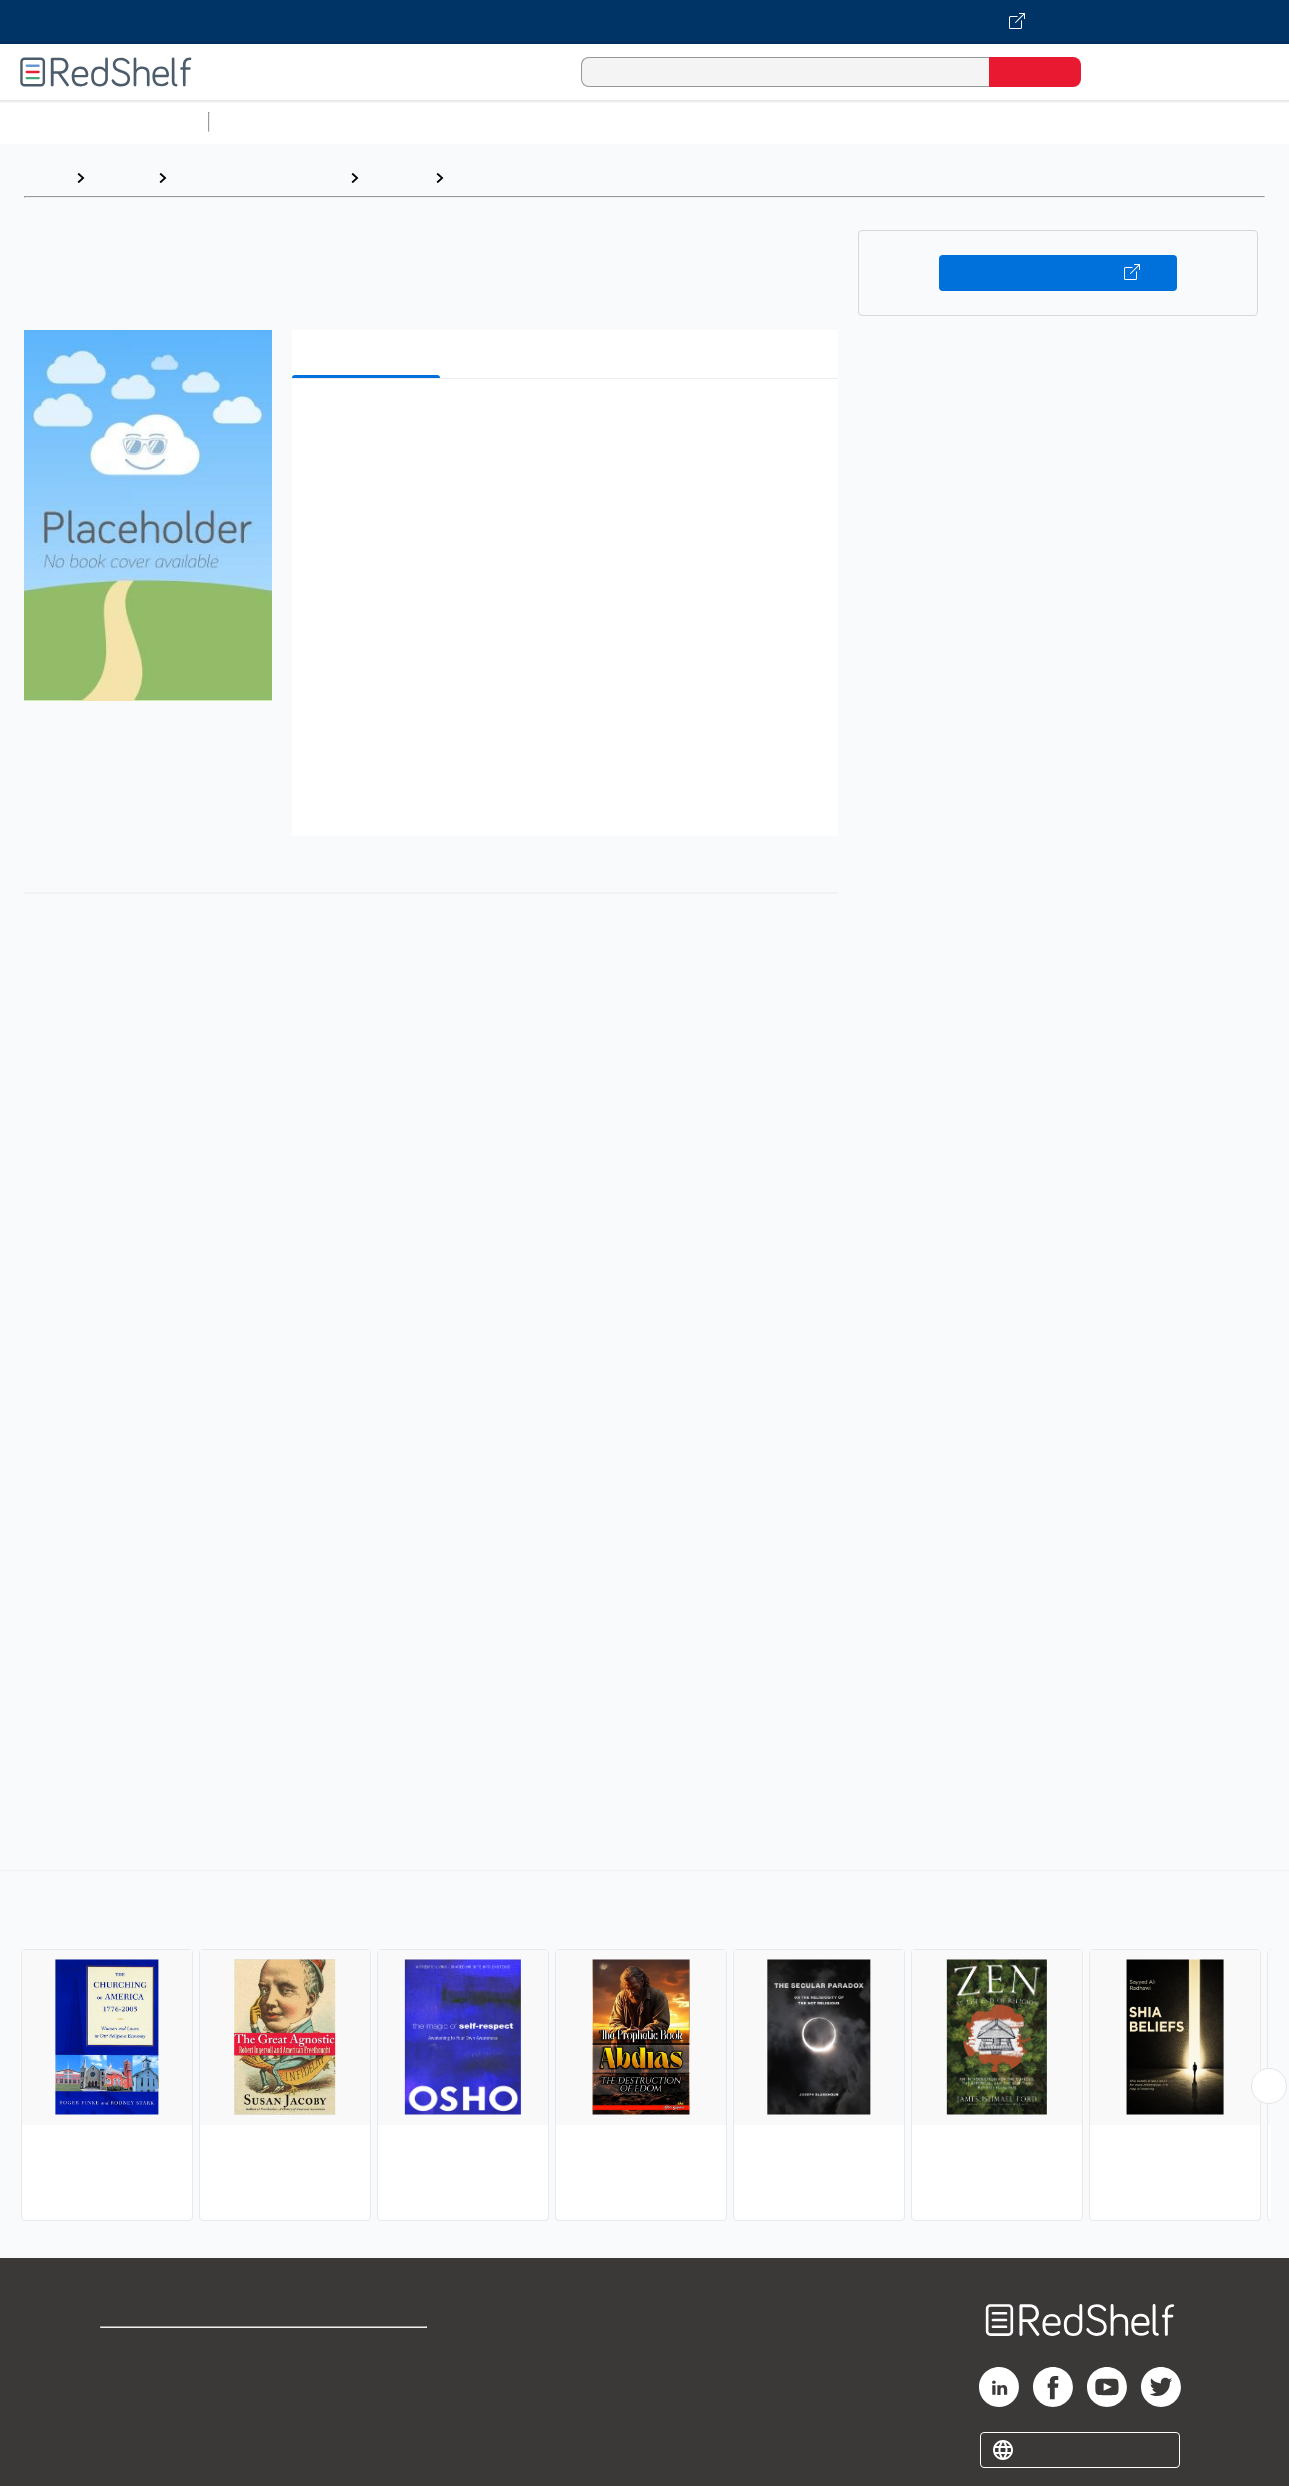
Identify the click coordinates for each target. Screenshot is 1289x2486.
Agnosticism (500, 177)
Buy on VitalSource (1058, 273)
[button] (569, 424)
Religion (396, 177)
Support (130, 2383)
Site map (133, 2447)
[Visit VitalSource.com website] (644, 22)
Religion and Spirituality (258, 177)
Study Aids (270, 121)
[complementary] (644, 2048)
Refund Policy (370, 2383)
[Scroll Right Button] (1269, 2086)
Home (45, 177)
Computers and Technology (571, 121)
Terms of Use (370, 2351)
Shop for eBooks (164, 2351)
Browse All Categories (104, 121)
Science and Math (392, 121)
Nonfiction (1211, 121)
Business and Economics (776, 121)
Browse (121, 177)
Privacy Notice (155, 2415)
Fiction (1130, 121)
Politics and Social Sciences (985, 121)
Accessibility (366, 2415)
